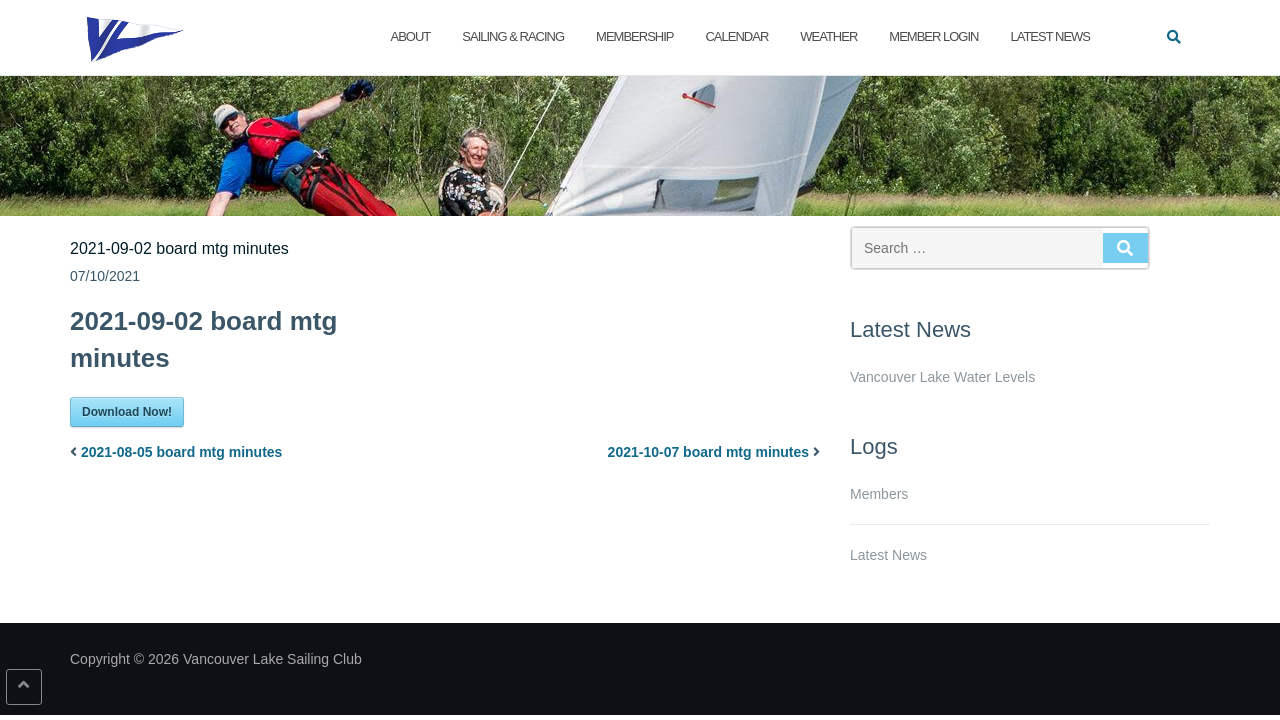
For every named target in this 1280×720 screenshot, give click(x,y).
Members (879, 494)
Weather (828, 36)
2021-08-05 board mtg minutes (182, 452)
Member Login (933, 36)
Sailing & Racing (513, 36)
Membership (634, 36)
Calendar (736, 36)
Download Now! (127, 412)
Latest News (1050, 36)
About (411, 36)
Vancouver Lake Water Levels (942, 377)
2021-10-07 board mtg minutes (709, 452)
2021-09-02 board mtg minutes (179, 248)
